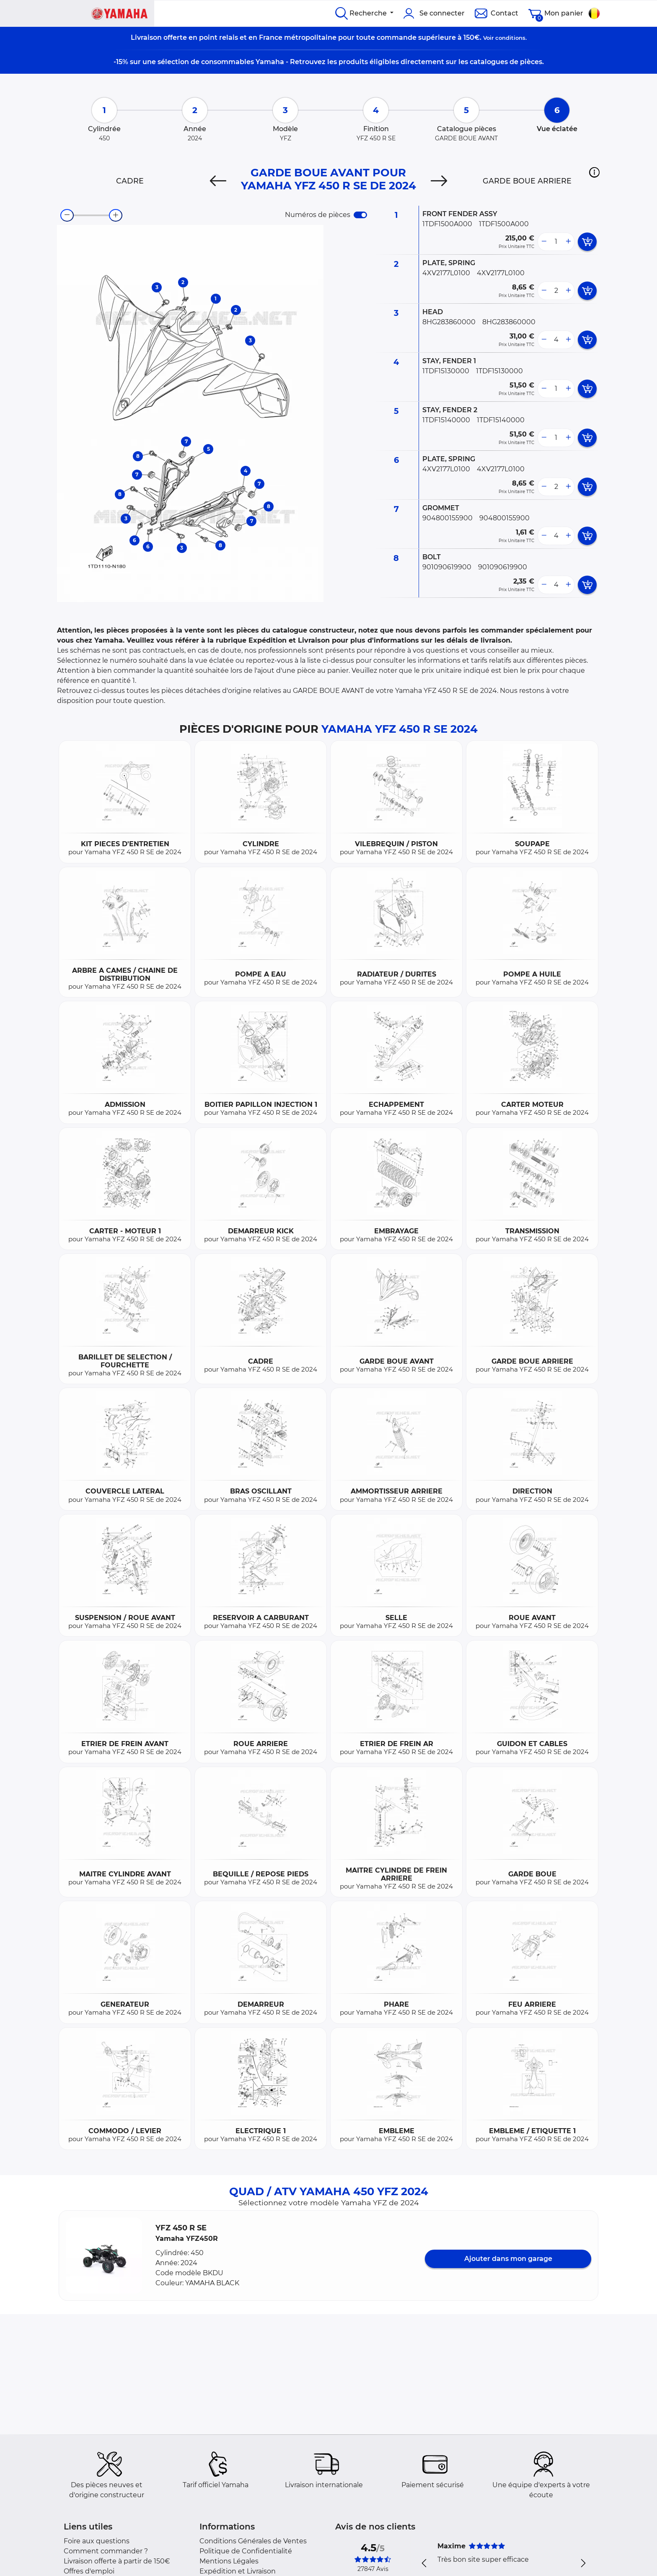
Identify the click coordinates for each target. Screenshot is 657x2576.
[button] (594, 172)
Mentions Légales (229, 2561)
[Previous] (218, 181)
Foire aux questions (96, 2541)
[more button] (568, 242)
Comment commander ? (106, 2551)
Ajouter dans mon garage (508, 2259)
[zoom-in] (115, 215)
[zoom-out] (67, 215)
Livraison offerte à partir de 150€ (117, 2561)
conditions (510, 37)
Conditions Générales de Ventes (253, 2541)
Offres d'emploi (89, 2571)
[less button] (544, 242)
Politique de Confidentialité (245, 2551)
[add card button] (587, 242)
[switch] (360, 215)
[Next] (439, 181)
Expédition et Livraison (237, 2571)
